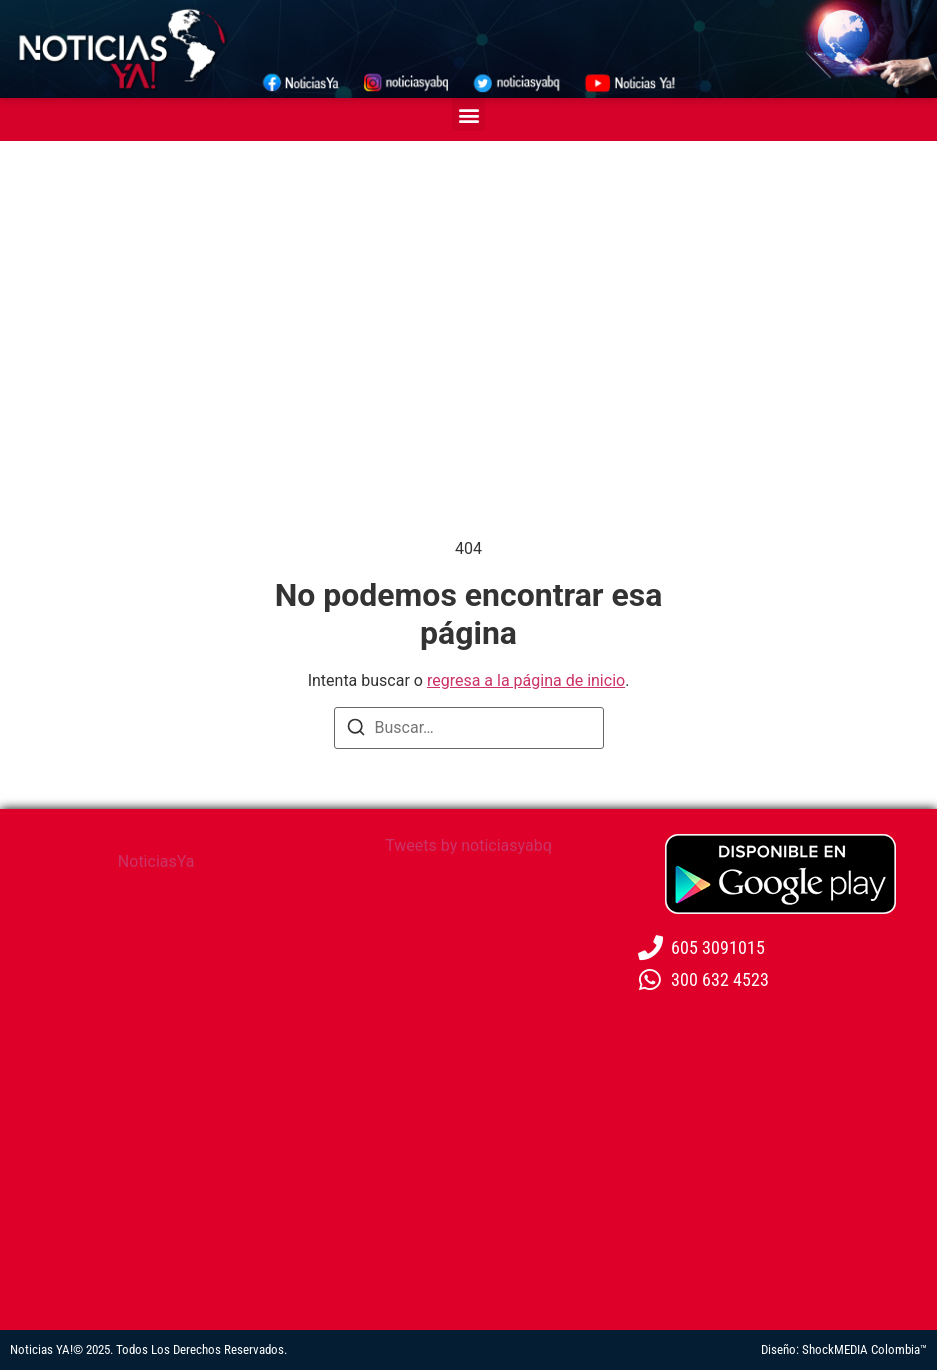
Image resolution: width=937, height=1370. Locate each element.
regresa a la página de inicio (526, 680)
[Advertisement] (468, 291)
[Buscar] (356, 730)
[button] (468, 114)
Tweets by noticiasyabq (468, 845)
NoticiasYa (156, 861)
